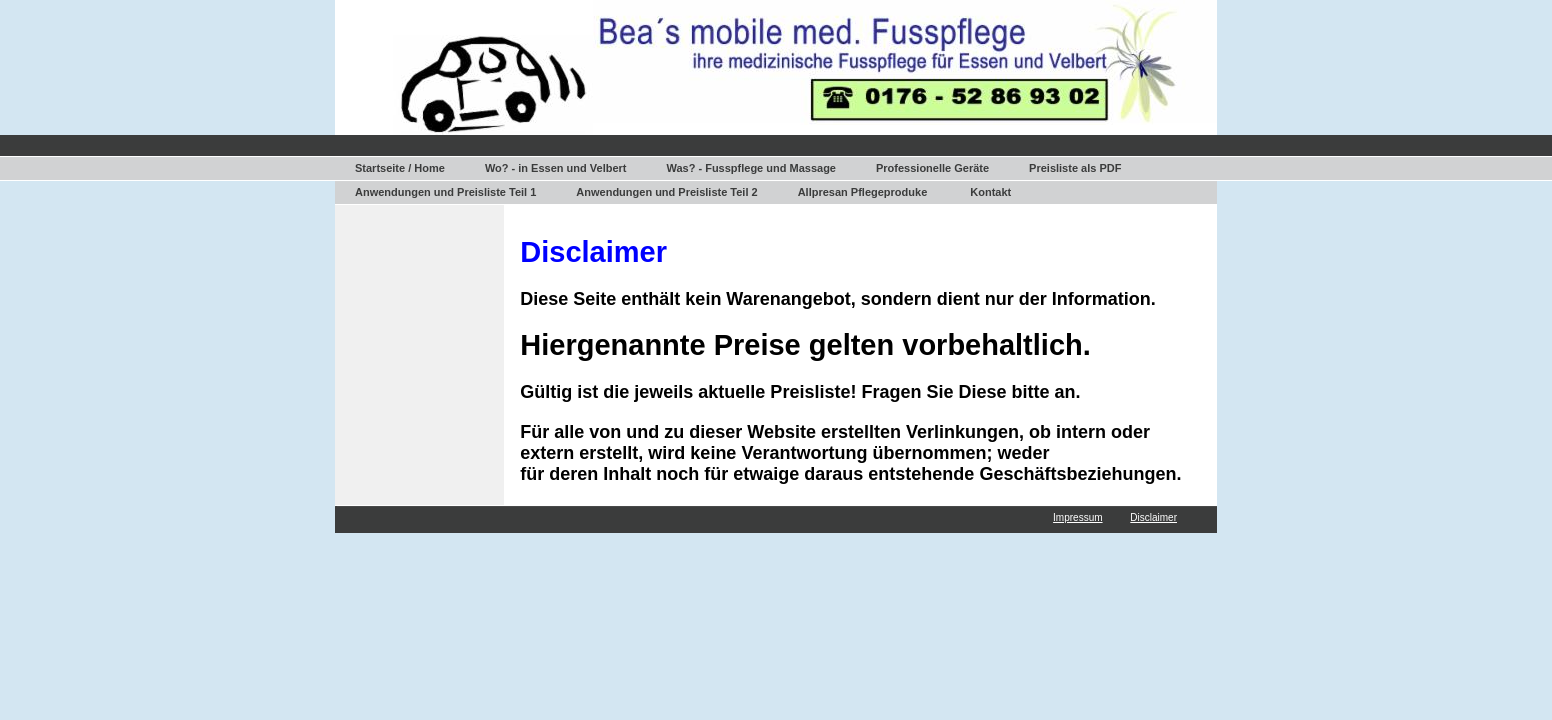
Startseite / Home (400, 168)
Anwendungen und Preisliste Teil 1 (445, 192)
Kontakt (990, 192)
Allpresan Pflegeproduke (863, 192)
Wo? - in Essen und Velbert (556, 168)
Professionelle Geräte (932, 168)
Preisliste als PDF (1075, 168)
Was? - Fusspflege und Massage (751, 168)
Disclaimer (1153, 517)
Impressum (1077, 517)
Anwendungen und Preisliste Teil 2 (666, 192)
